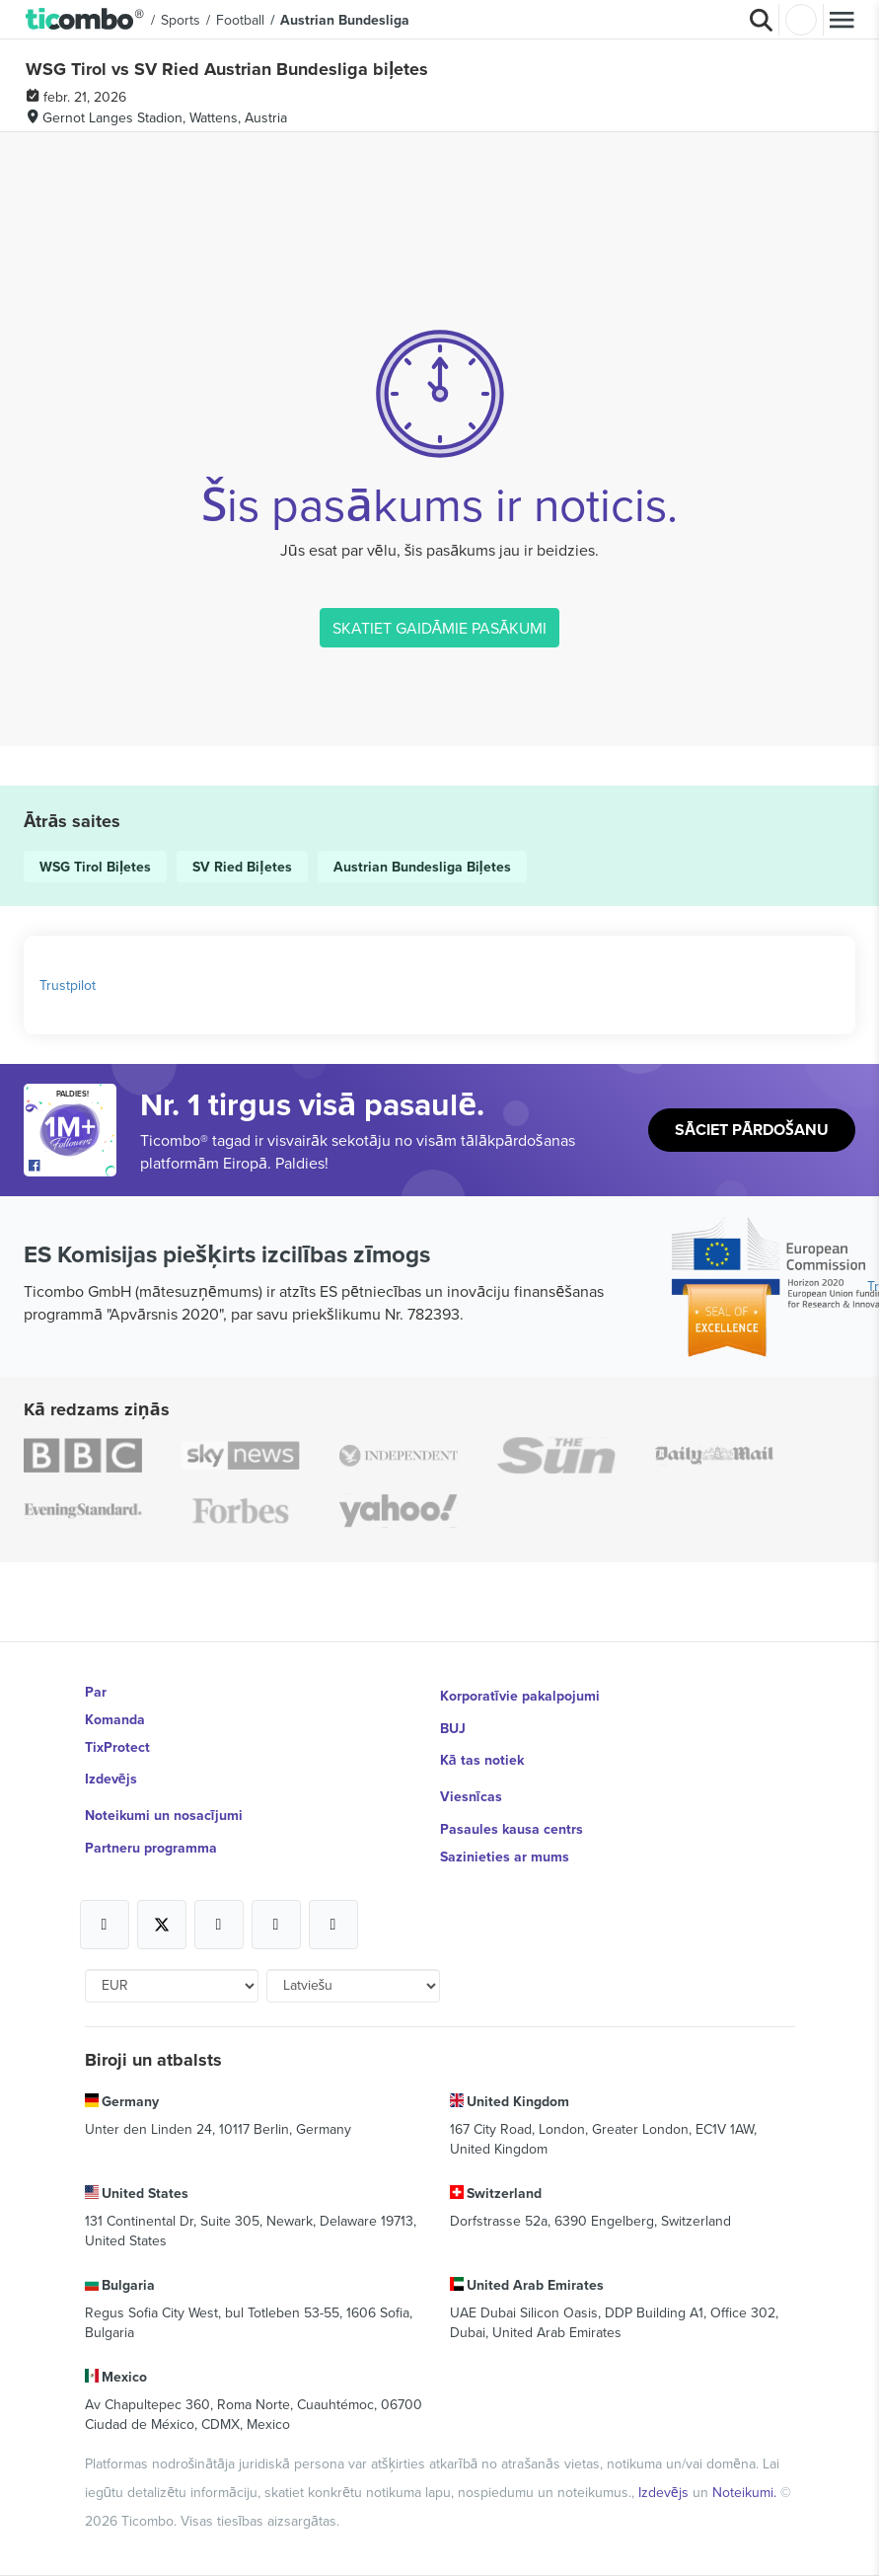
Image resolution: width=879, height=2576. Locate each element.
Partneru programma (151, 1847)
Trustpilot (67, 985)
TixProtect (117, 1747)
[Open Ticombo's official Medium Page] (276, 1924)
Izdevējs (111, 1778)
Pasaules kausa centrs (511, 1829)
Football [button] (240, 20)
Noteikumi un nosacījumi (164, 1815)
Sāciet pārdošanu (752, 1129)
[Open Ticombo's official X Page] (161, 1924)
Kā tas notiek (482, 1760)
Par (96, 1692)
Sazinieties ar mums (504, 1856)
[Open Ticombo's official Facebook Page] (72, 1166)
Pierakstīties (801, 20)
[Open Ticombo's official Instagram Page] (219, 1924)
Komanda (115, 1719)
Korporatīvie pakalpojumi (520, 1695)
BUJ (453, 1728)
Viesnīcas (471, 1796)
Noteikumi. (746, 2492)
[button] (85, 20)
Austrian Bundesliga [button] (344, 20)
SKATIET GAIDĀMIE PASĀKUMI (439, 628)
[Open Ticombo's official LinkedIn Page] (333, 1924)
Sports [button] (180, 20)
